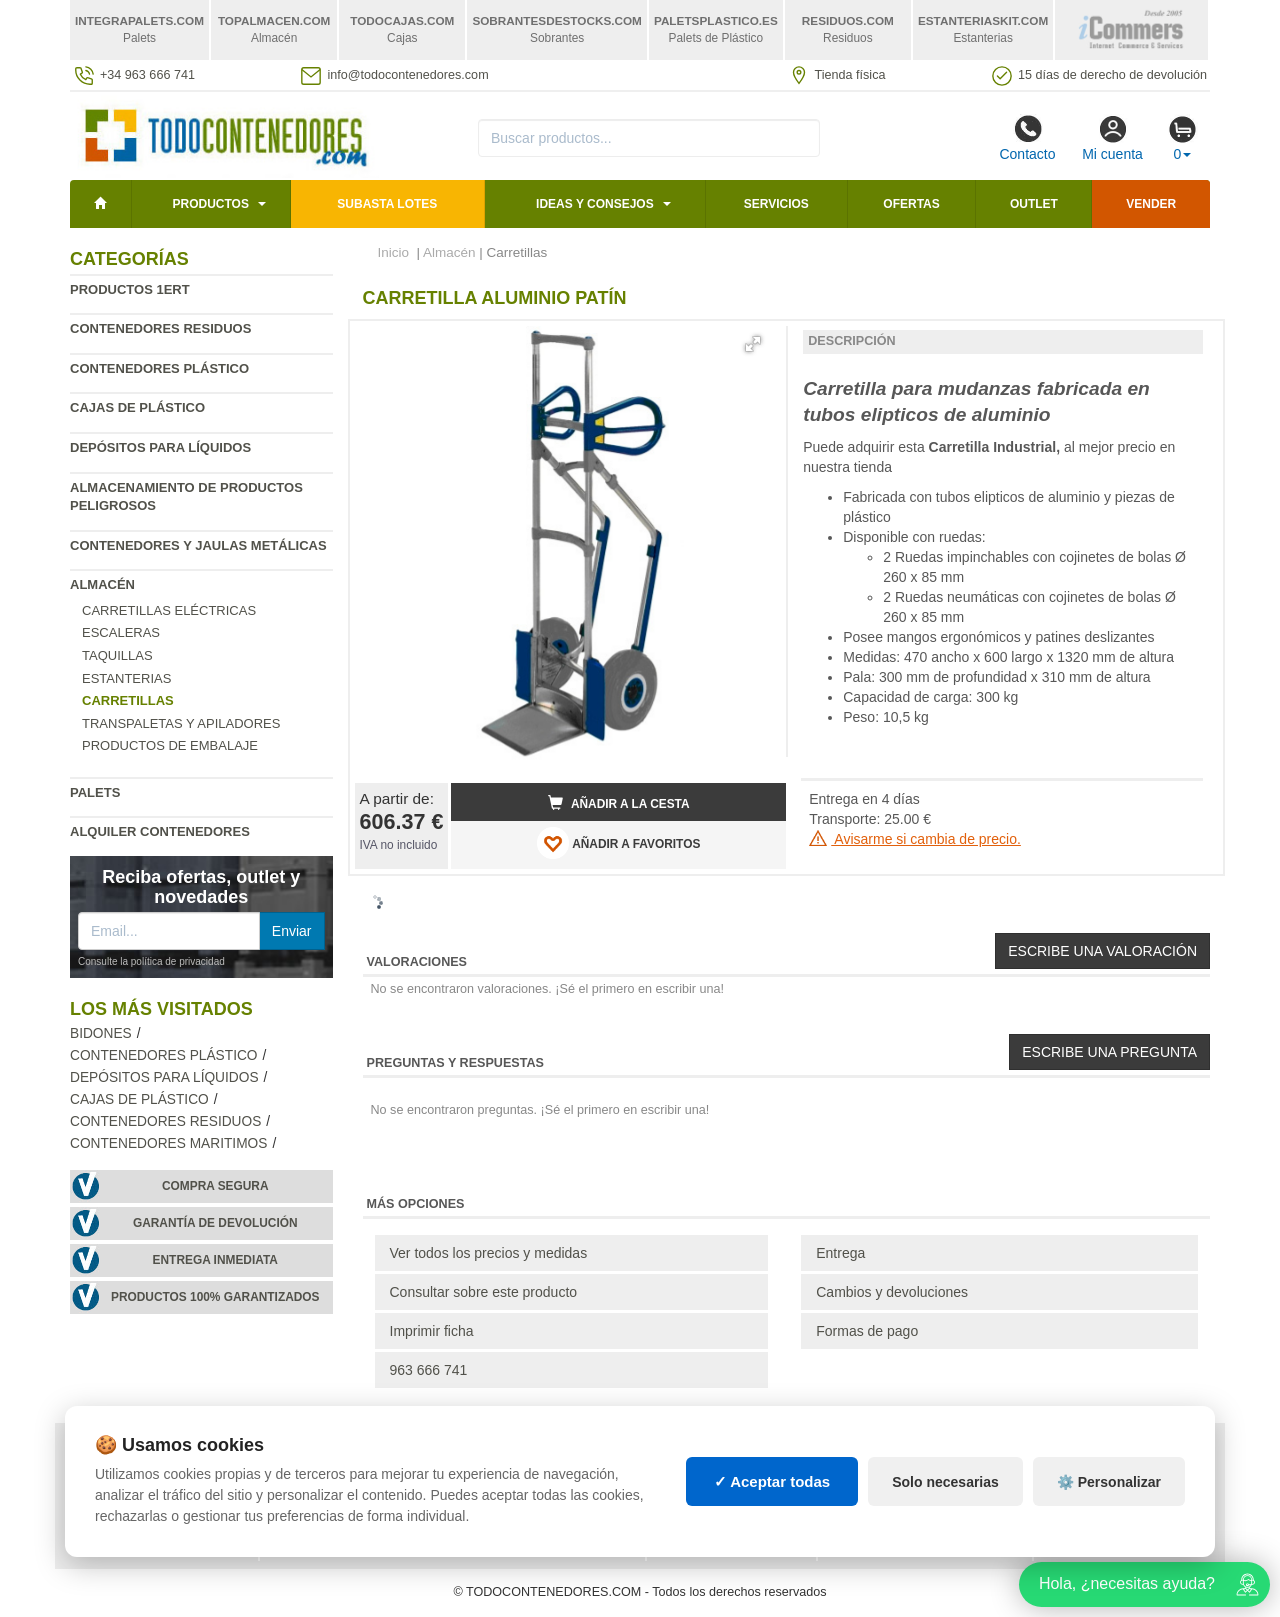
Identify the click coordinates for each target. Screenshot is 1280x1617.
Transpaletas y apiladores (181, 723)
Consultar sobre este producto (484, 1292)
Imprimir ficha (432, 1331)
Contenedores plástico (159, 368)
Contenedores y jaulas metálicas (198, 545)
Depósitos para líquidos (160, 447)
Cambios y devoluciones (892, 1292)
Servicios (776, 204)
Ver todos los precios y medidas (489, 1253)
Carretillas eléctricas (169, 610)
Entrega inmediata (215, 1260)
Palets (95, 792)
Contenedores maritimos (168, 1143)
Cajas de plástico (137, 407)
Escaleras (121, 632)
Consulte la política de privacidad (151, 961)
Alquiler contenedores (160, 831)
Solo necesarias (945, 1482)
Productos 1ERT (130, 289)
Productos (210, 204)
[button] (753, 344)
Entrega (840, 1253)
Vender (1151, 204)
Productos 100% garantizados (215, 1297)
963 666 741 (429, 1370)
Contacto (1027, 138)
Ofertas (911, 204)
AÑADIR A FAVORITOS (618, 843)
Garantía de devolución (215, 1223)
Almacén (102, 584)
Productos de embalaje (170, 745)
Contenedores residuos (160, 328)
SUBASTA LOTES (387, 204)
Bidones (101, 1033)
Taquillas (117, 655)
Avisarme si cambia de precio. (915, 839)
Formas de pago (867, 1331)
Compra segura (215, 1186)
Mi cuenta (1112, 138)
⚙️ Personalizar (1109, 1482)
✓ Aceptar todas (772, 1481)
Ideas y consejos (595, 204)
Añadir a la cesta (619, 803)
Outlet (1034, 204)
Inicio (394, 252)
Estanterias (126, 678)
